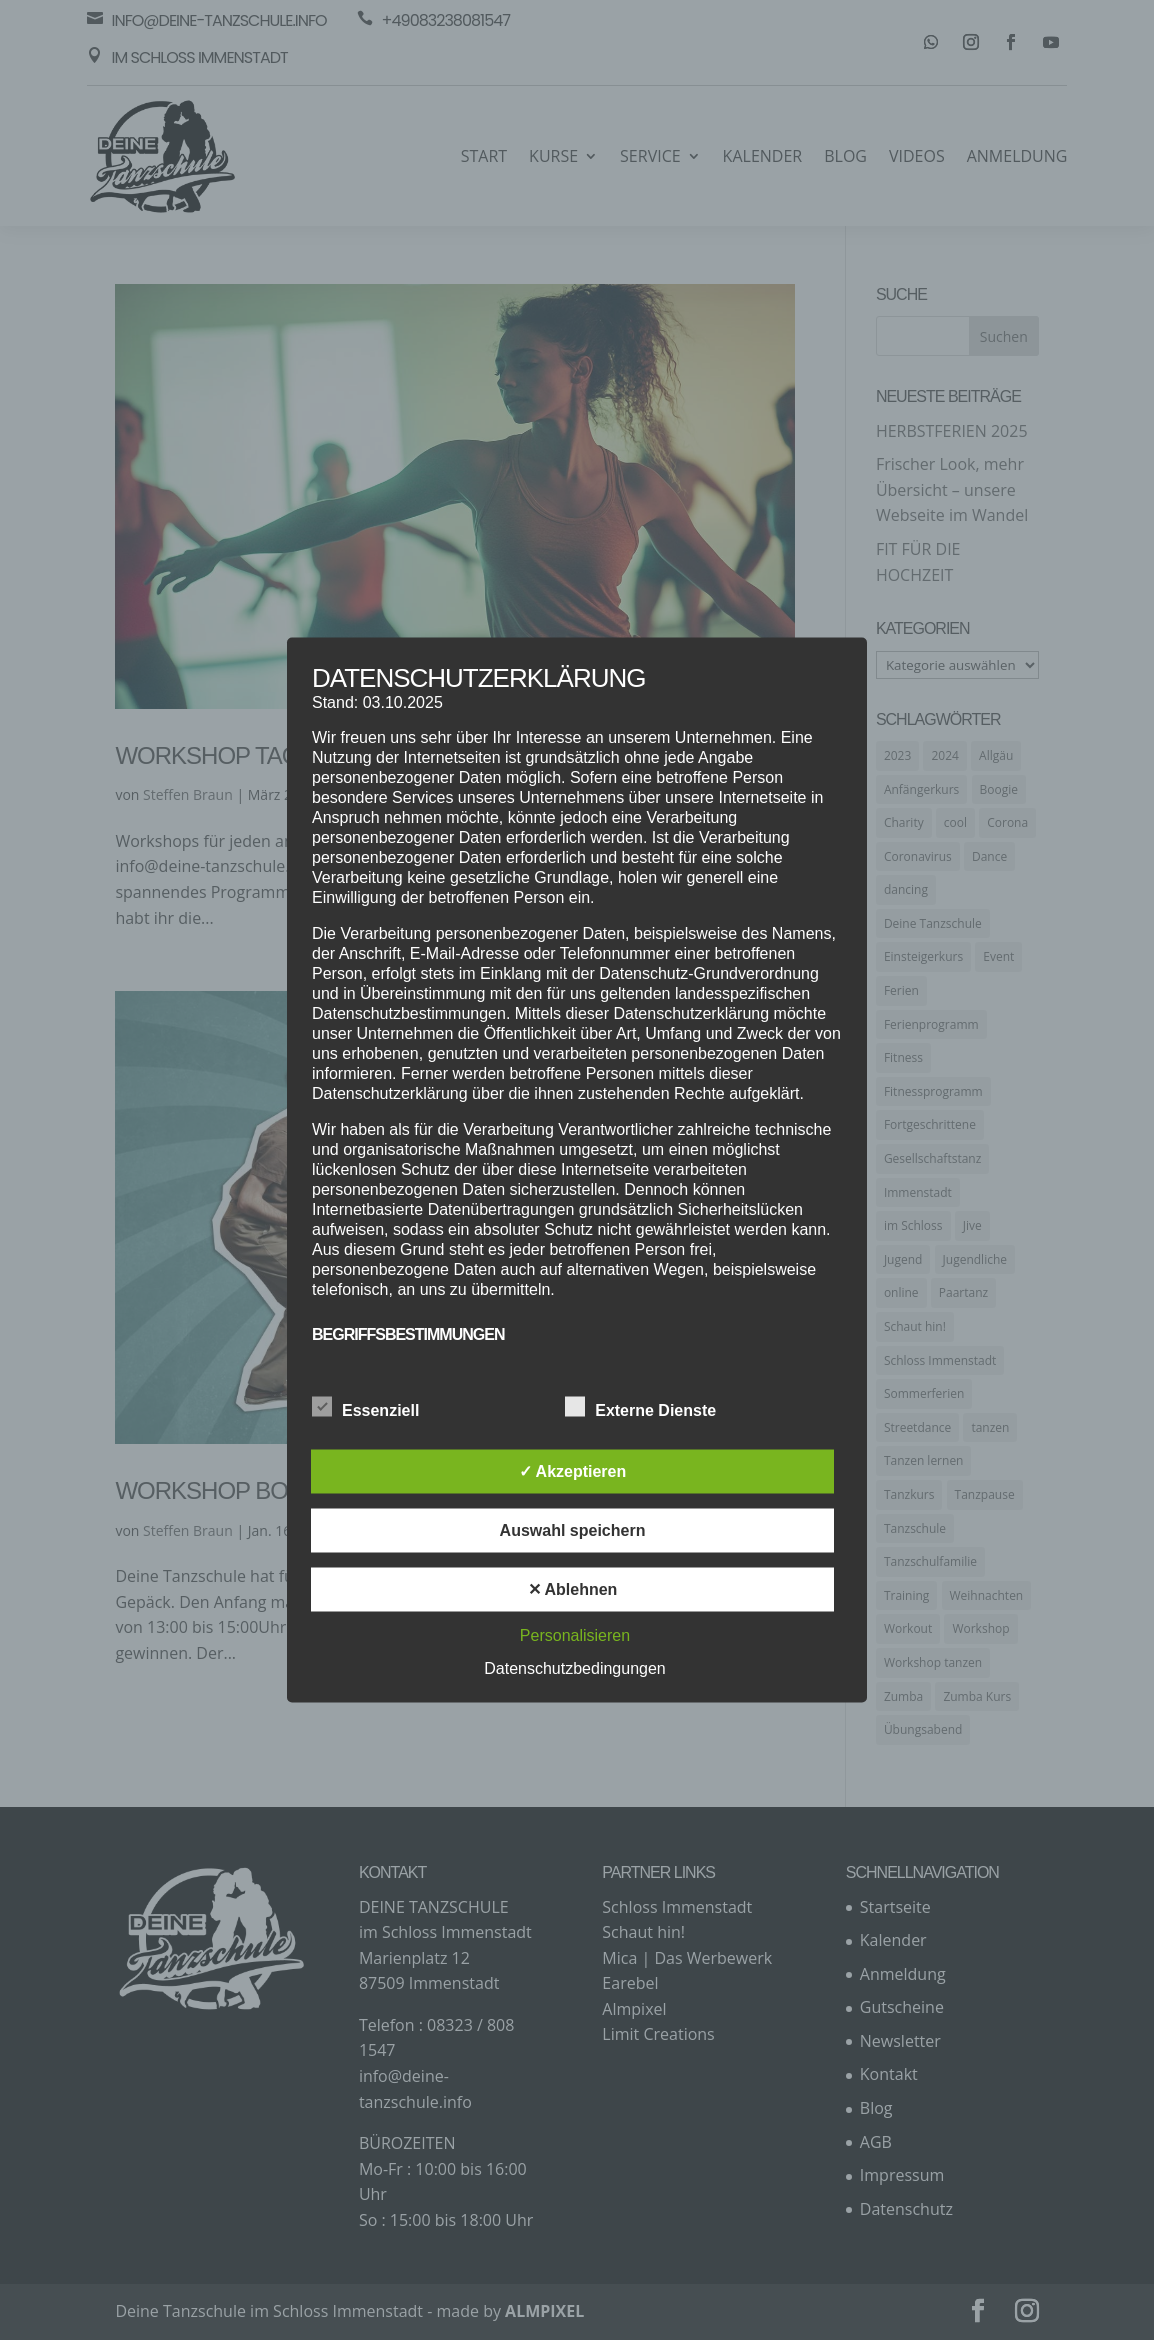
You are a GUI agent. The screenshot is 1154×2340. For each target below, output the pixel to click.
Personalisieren (575, 1635)
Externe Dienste (640, 1408)
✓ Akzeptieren (573, 1471)
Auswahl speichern (573, 1530)
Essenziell (365, 1408)
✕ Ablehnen (573, 1589)
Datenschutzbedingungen (574, 1668)
